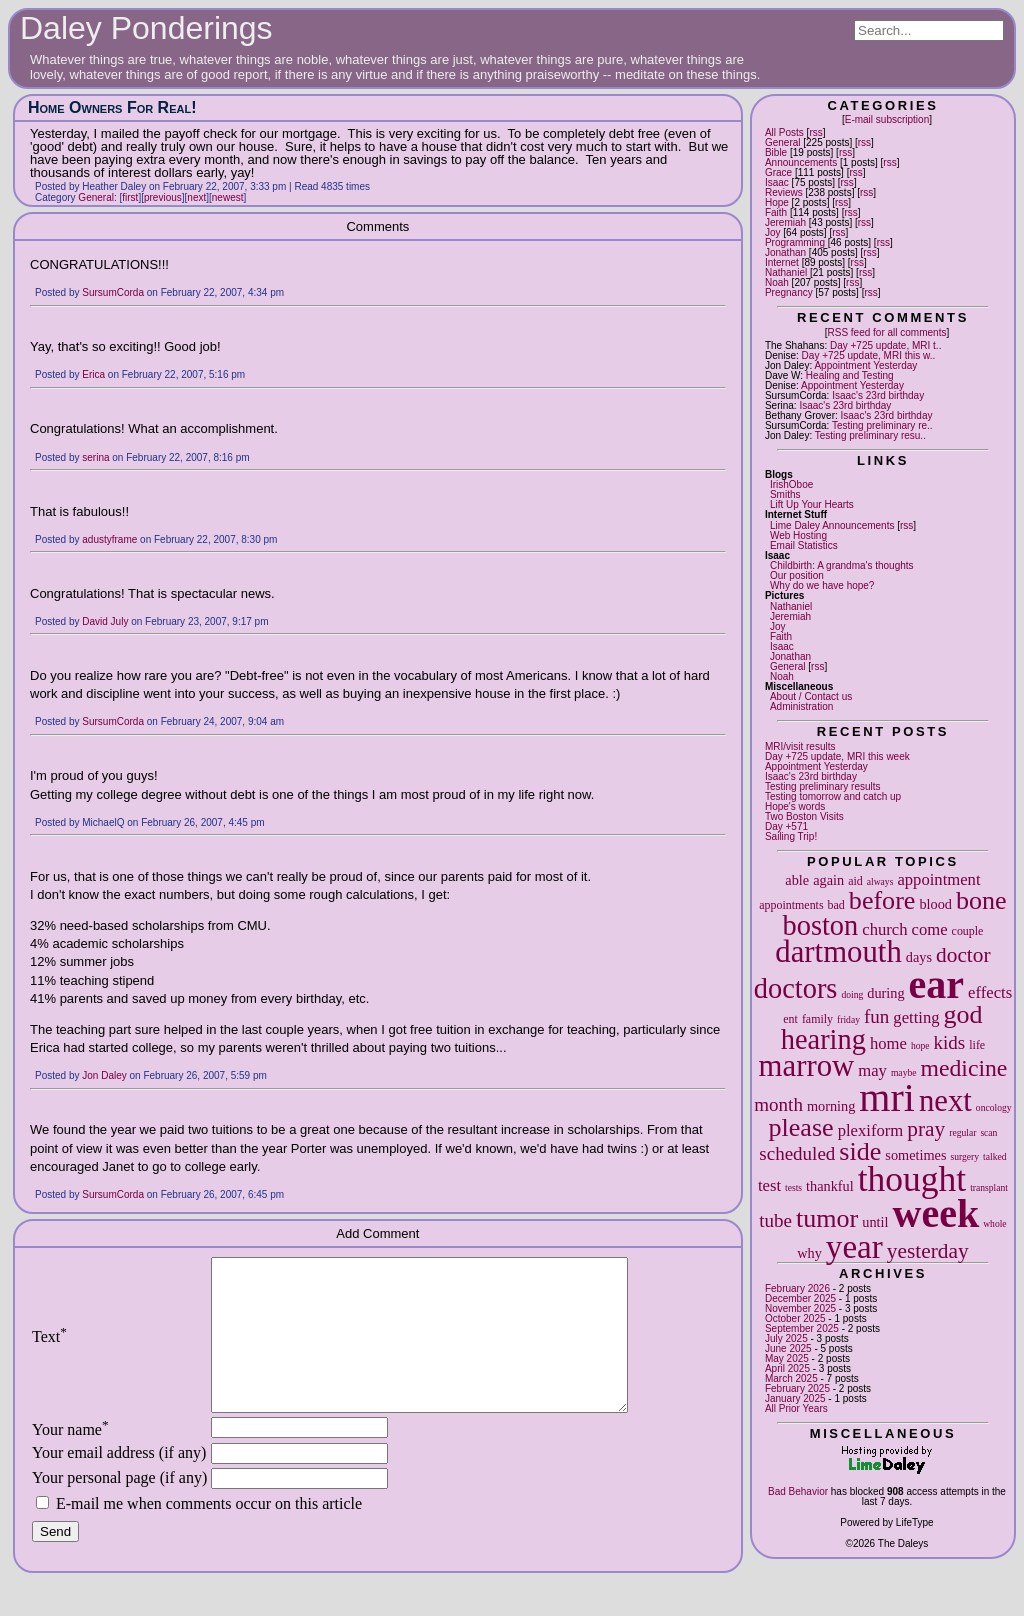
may (872, 1070)
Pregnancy (789, 292)
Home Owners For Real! (112, 107)
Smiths (785, 494)
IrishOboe (791, 484)
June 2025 (788, 1348)
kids (950, 1042)
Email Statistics (804, 545)
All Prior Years (796, 1408)
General (783, 142)
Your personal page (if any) (119, 1507)
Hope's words (795, 806)
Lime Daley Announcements (832, 525)
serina (95, 457)
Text (49, 1351)
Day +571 (786, 826)
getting (916, 1017)
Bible (776, 152)
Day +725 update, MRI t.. (885, 345)
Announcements (801, 162)
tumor (827, 1218)
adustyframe (109, 539)
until (875, 1222)
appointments (791, 905)
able (797, 880)
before (882, 900)
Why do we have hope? (822, 585)
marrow (807, 1066)
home (888, 1043)
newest (228, 197)
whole (994, 1223)
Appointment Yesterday (865, 365)
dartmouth (838, 952)
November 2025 (800, 1308)
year (854, 1246)
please (801, 1127)
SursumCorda (113, 292)
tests (793, 1187)
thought (912, 1179)
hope (920, 1045)
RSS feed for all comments (886, 332)
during (885, 993)
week (936, 1213)
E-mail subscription (887, 119)
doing (852, 994)
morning (831, 1106)
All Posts (784, 132)
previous (163, 197)
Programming (795, 242)
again (828, 880)
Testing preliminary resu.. (870, 435)
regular (962, 1132)
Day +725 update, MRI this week (837, 756)
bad (836, 905)
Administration (801, 706)
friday (848, 1019)
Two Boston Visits (804, 816)
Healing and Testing (850, 375)
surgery (964, 1156)
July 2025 (786, 1338)
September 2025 (802, 1328)
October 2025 (795, 1318)
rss (815, 132)
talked (994, 1156)
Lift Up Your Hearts (812, 504)
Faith (776, 212)
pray (926, 1129)
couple (968, 931)
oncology (994, 1107)
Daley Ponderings (146, 28)
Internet (782, 262)
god (963, 1014)
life (977, 1045)
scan (988, 1132)
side (860, 1151)
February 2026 (797, 1288)
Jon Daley (104, 1075)
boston (821, 925)
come (930, 929)
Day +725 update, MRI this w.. (869, 355)
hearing (823, 1039)
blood (935, 904)
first (130, 197)
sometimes (915, 1155)
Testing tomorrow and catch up (833, 796)
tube (775, 1220)
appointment (938, 879)
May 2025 (787, 1358)
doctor (963, 955)
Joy (773, 232)
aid (855, 881)
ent (790, 1019)
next (945, 1101)
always (880, 881)
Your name (70, 1459)
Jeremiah (785, 222)
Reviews (784, 192)
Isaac (777, 182)
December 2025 (800, 1298)
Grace (778, 172)
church (884, 929)
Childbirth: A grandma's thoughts (842, 565)
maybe (904, 1072)
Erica (93, 374)
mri (887, 1097)
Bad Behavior (798, 1491)
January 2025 (795, 1398)
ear (937, 984)
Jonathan (785, 252)
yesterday (928, 1251)
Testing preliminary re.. (882, 425)
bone (981, 900)
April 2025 (787, 1368)
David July (105, 621)
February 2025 (797, 1388)
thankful (830, 1186)
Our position (797, 575)
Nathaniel (786, 272)
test (769, 1185)
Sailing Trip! (791, 836)
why (809, 1253)
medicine (963, 1068)
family (817, 1019)
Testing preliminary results (823, 786)
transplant (989, 1187)
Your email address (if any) (119, 1482)
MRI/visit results (800, 746)
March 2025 (791, 1378)
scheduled (797, 1153)
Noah (777, 282)
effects (990, 992)
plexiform (871, 1130)
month (778, 1104)
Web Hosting (798, 535)
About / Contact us (811, 696)
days (919, 957)
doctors (796, 988)
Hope (777, 202)
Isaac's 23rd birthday (878, 395)
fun (876, 1016)
